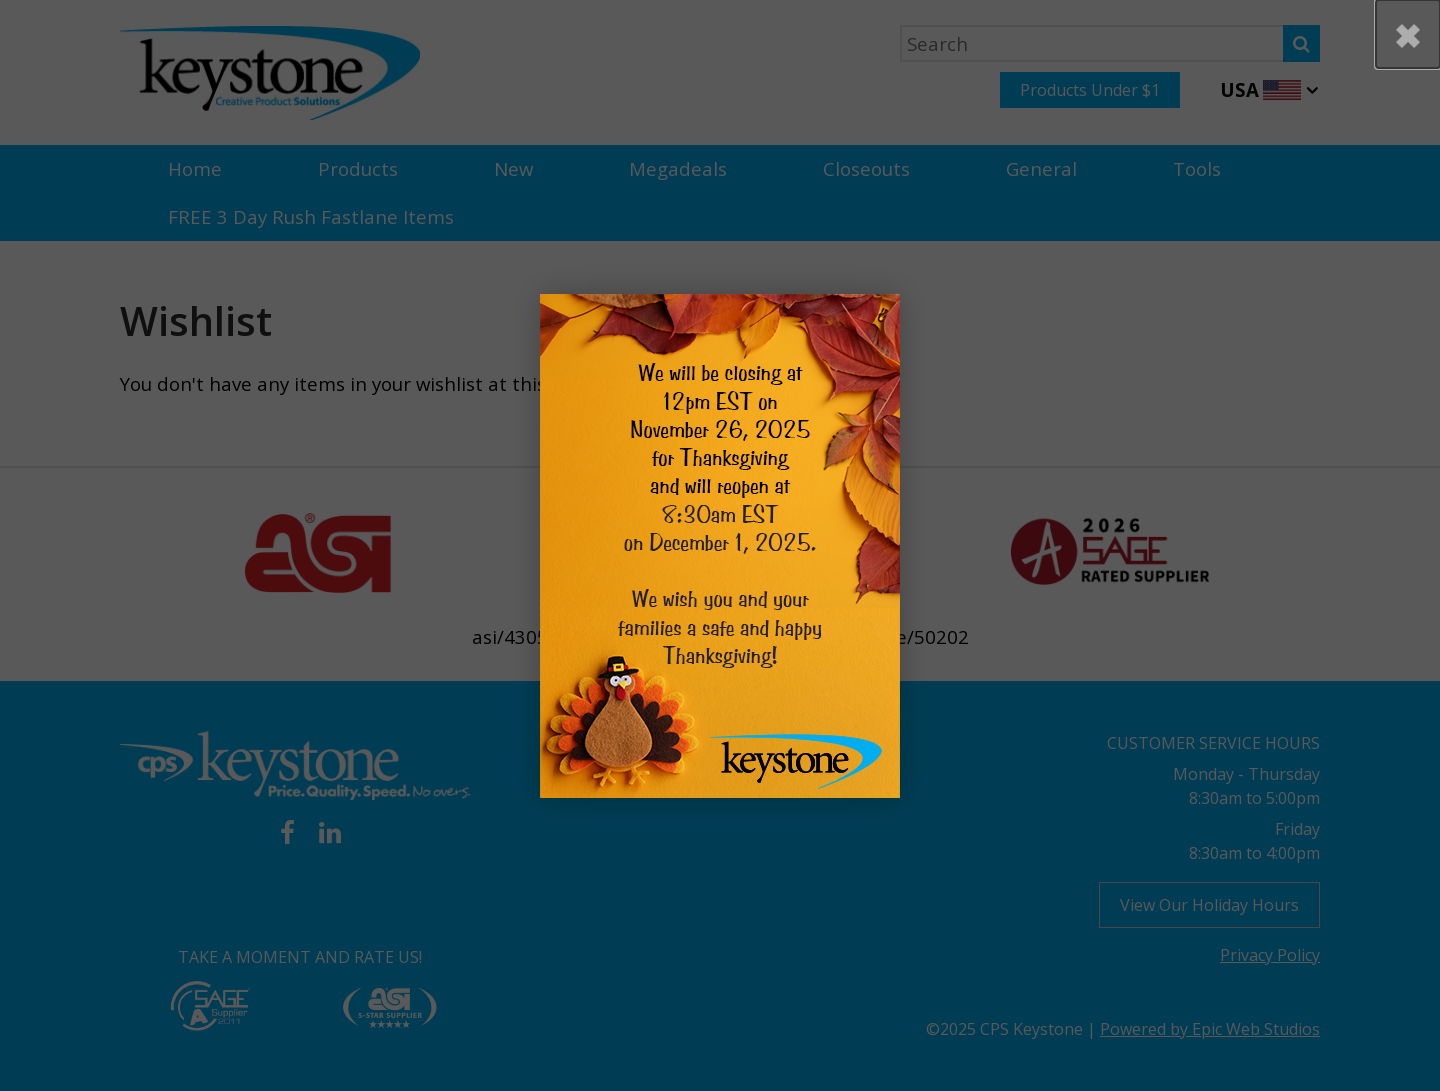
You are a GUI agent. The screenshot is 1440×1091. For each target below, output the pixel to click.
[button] (1408, 34)
